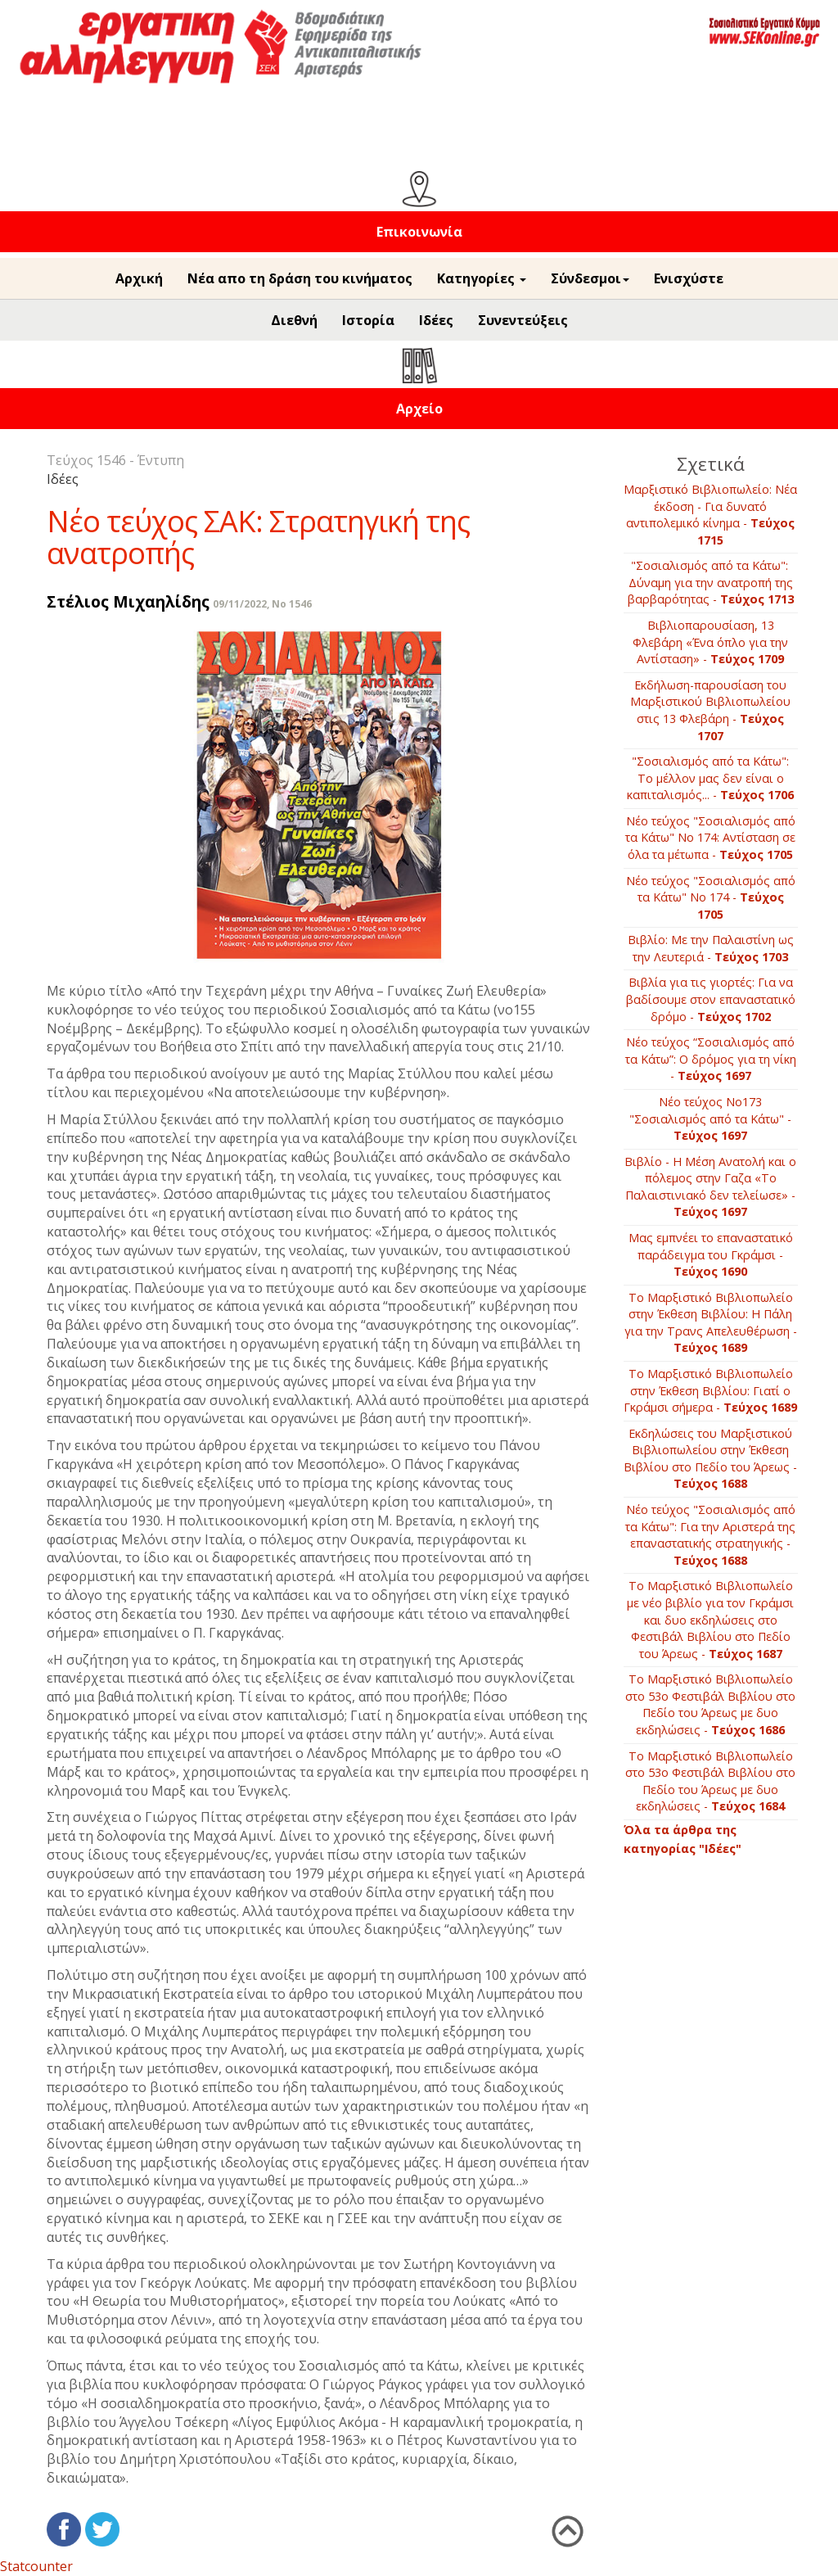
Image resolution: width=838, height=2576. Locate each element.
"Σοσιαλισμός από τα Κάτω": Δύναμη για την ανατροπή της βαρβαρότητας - (711, 582)
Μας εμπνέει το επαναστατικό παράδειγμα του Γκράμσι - (710, 1254)
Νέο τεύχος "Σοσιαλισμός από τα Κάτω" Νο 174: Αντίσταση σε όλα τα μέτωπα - (710, 837)
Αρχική (139, 278)
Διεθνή (294, 320)
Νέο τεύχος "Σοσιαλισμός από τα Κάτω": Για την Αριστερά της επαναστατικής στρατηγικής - (710, 1535)
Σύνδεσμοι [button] (590, 278)
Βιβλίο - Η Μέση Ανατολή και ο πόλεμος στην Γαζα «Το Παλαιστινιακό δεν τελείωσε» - (710, 1187)
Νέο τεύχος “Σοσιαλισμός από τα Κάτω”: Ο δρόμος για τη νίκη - (710, 1058)
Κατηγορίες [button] (481, 278)
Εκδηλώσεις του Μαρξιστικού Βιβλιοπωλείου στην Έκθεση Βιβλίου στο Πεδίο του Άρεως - (710, 1459)
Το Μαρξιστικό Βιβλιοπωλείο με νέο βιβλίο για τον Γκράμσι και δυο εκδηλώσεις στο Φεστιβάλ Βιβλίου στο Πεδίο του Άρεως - (710, 1619)
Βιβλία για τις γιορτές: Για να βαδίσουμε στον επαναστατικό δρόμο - (710, 999)
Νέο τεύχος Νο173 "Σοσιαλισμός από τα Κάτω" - (710, 1118)
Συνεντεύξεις (523, 320)
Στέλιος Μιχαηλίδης (128, 601)
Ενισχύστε (688, 278)
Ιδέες (436, 320)
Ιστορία (368, 320)
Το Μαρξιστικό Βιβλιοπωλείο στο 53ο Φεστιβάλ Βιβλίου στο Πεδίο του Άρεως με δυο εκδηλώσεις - (710, 1704)
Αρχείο (419, 409)
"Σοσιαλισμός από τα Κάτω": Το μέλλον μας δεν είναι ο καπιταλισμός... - (710, 777)
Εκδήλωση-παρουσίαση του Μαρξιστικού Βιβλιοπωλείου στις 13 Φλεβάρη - (710, 710)
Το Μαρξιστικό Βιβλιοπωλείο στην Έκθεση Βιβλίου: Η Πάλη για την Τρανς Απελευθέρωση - (710, 1323)
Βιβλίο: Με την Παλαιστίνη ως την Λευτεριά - (711, 948)
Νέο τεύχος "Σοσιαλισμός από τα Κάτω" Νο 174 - (710, 897)
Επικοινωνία (419, 232)
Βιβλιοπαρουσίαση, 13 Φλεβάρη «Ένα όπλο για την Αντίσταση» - (710, 642)
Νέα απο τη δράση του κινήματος (299, 278)
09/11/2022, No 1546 (262, 604)
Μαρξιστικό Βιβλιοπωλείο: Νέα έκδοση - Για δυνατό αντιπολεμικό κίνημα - (710, 514)
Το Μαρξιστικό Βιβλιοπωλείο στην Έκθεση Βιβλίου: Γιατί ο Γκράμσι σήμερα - (710, 1390)
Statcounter (36, 2566)
